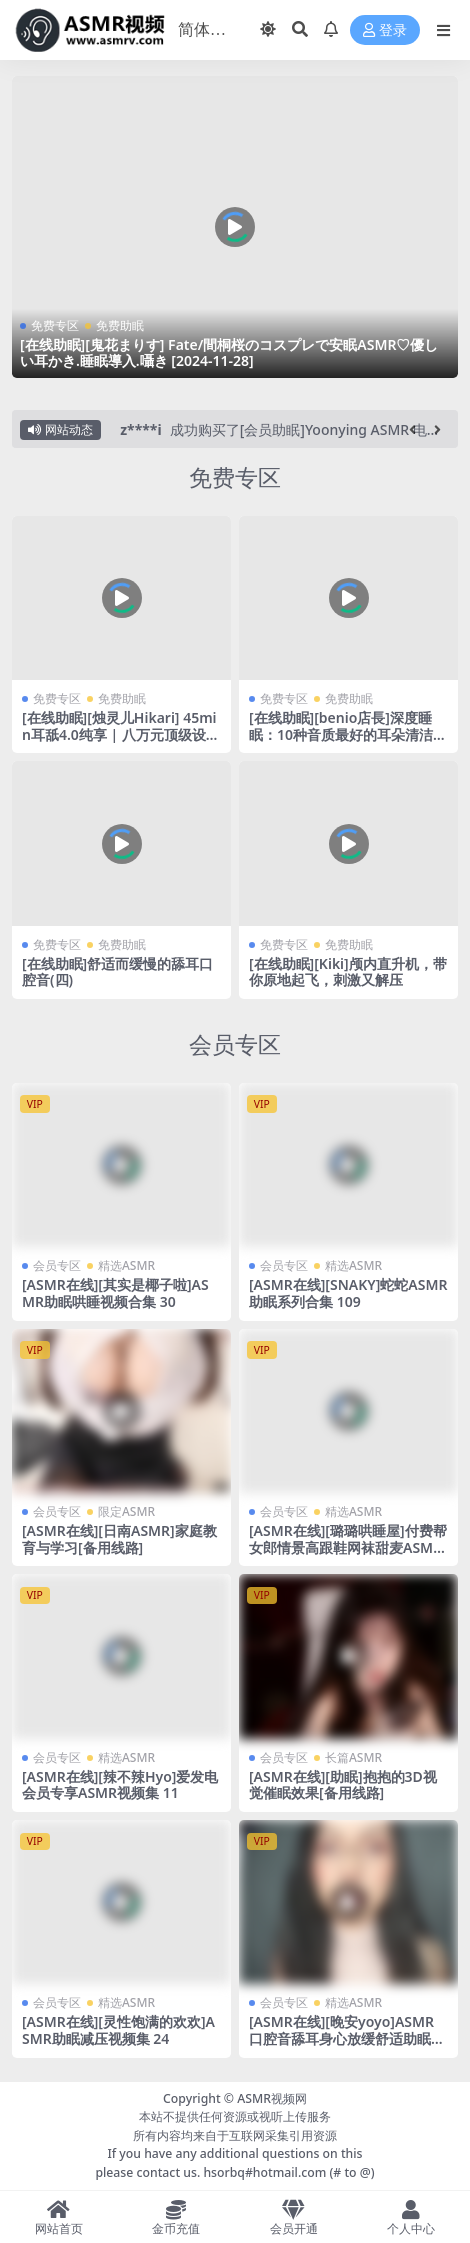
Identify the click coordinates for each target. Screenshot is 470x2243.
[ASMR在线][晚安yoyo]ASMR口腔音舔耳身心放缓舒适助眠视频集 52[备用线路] (347, 2038)
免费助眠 (120, 325)
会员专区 (235, 1044)
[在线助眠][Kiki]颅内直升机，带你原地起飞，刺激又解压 (348, 972)
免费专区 (55, 325)
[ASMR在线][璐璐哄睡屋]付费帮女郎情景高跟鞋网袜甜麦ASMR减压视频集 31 (348, 1547)
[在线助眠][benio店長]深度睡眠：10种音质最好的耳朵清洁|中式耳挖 (345, 734)
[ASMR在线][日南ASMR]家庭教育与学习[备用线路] (119, 1539)
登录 (385, 30)
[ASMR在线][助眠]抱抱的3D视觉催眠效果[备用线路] (343, 1785)
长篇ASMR (353, 1757)
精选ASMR (126, 1265)
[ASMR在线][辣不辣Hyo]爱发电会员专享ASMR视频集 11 (120, 1785)
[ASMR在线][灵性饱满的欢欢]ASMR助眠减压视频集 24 (118, 2030)
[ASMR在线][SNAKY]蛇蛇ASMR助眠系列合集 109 (348, 1293)
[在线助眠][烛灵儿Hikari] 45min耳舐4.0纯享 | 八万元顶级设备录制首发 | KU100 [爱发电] (121, 734)
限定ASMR (126, 1511)
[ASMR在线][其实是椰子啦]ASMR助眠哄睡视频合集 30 (115, 1293)
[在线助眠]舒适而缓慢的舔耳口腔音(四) (117, 972)
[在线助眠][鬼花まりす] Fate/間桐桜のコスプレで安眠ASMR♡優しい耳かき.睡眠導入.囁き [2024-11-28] (229, 353)
